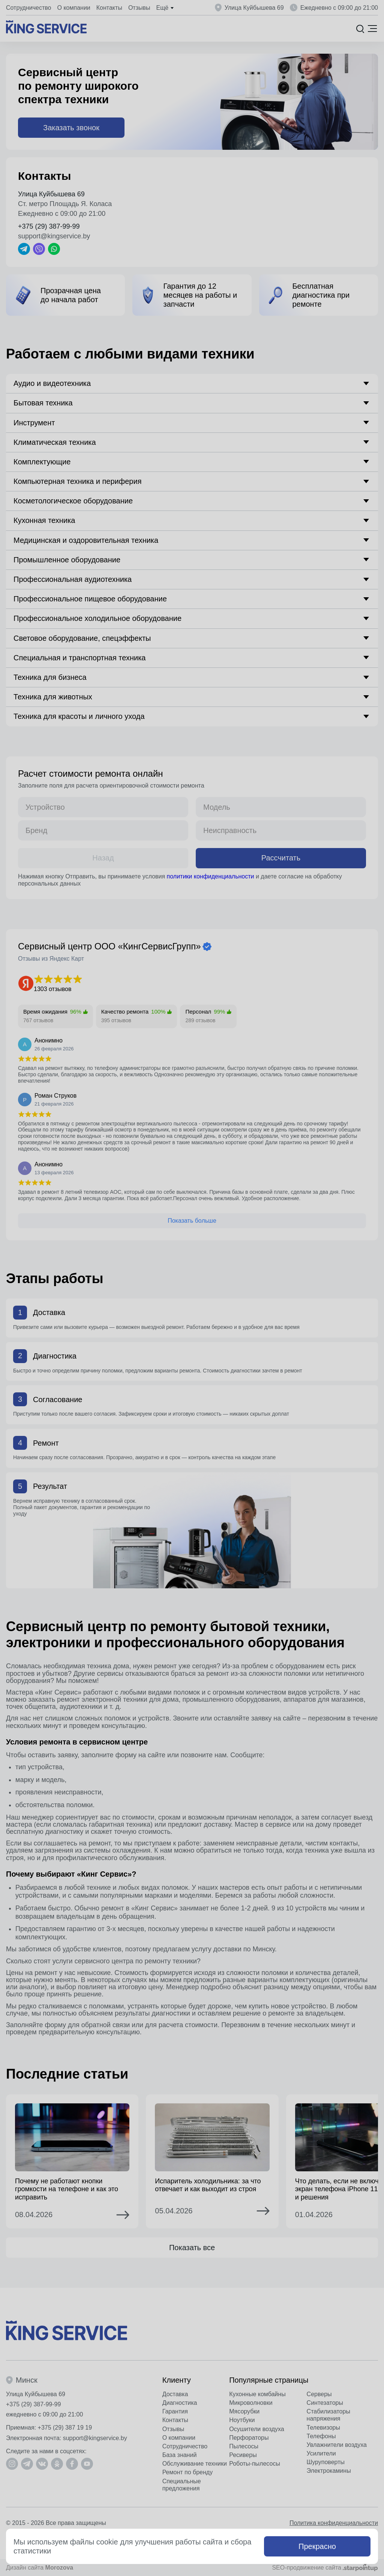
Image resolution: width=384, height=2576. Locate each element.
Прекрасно (317, 2546)
